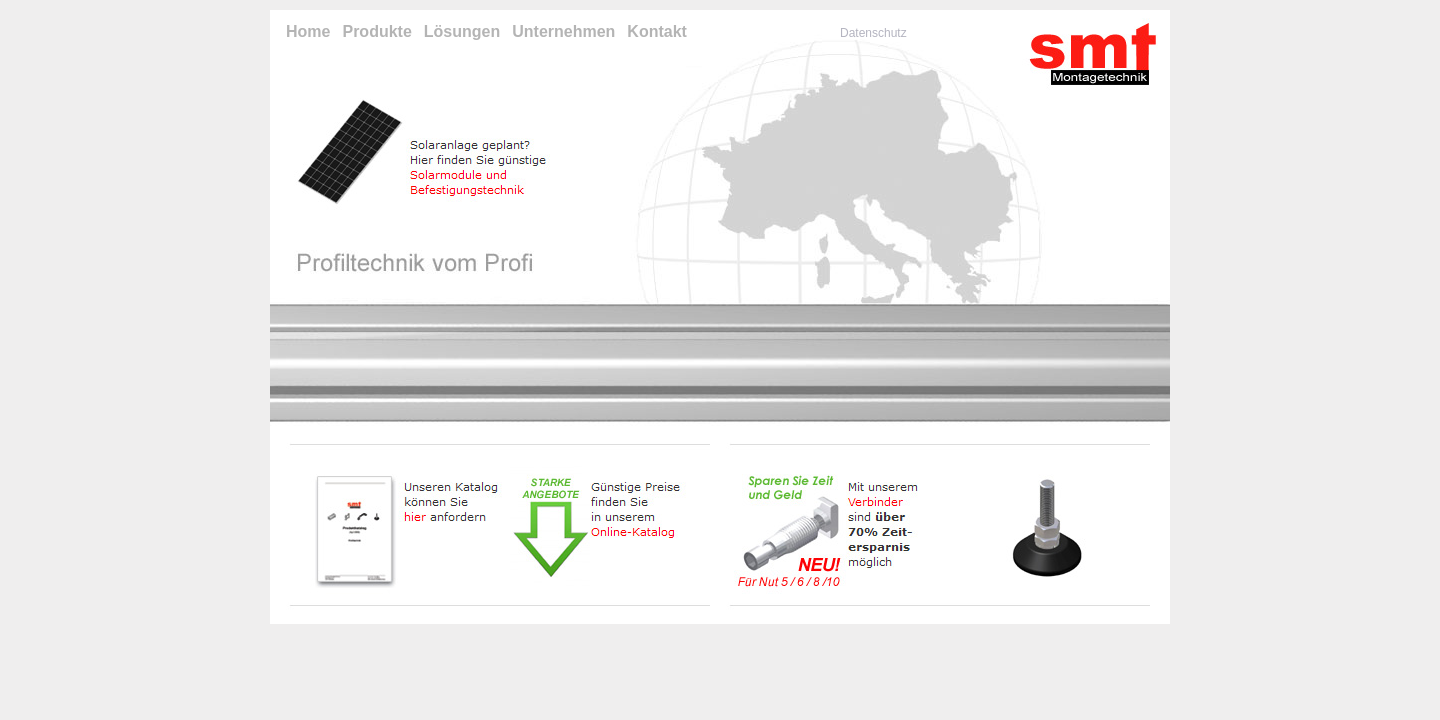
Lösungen (462, 31)
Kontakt (657, 31)
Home (308, 31)
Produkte (376, 31)
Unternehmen (563, 31)
